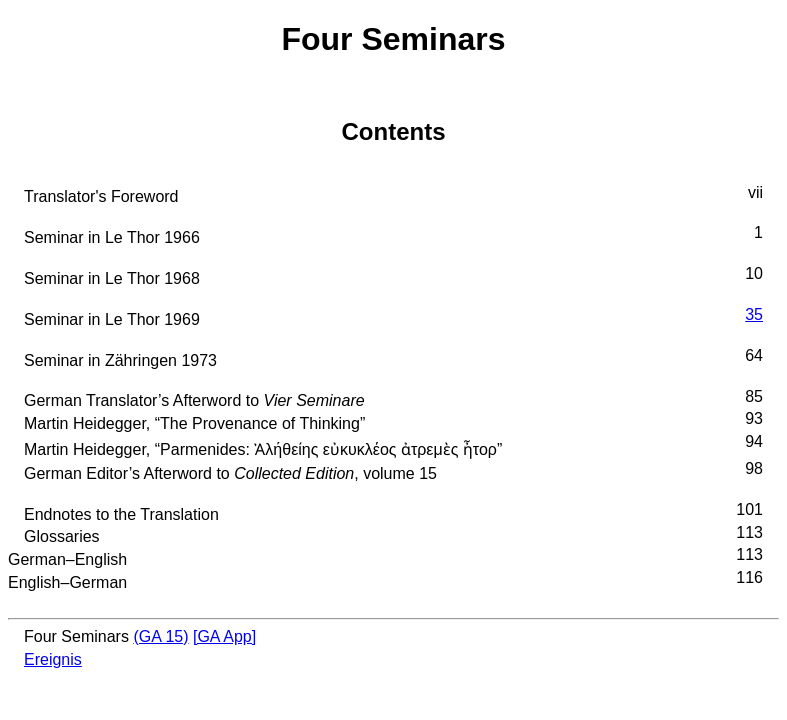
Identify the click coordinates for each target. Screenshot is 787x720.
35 (754, 314)
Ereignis (53, 659)
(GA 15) (160, 636)
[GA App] (224, 636)
